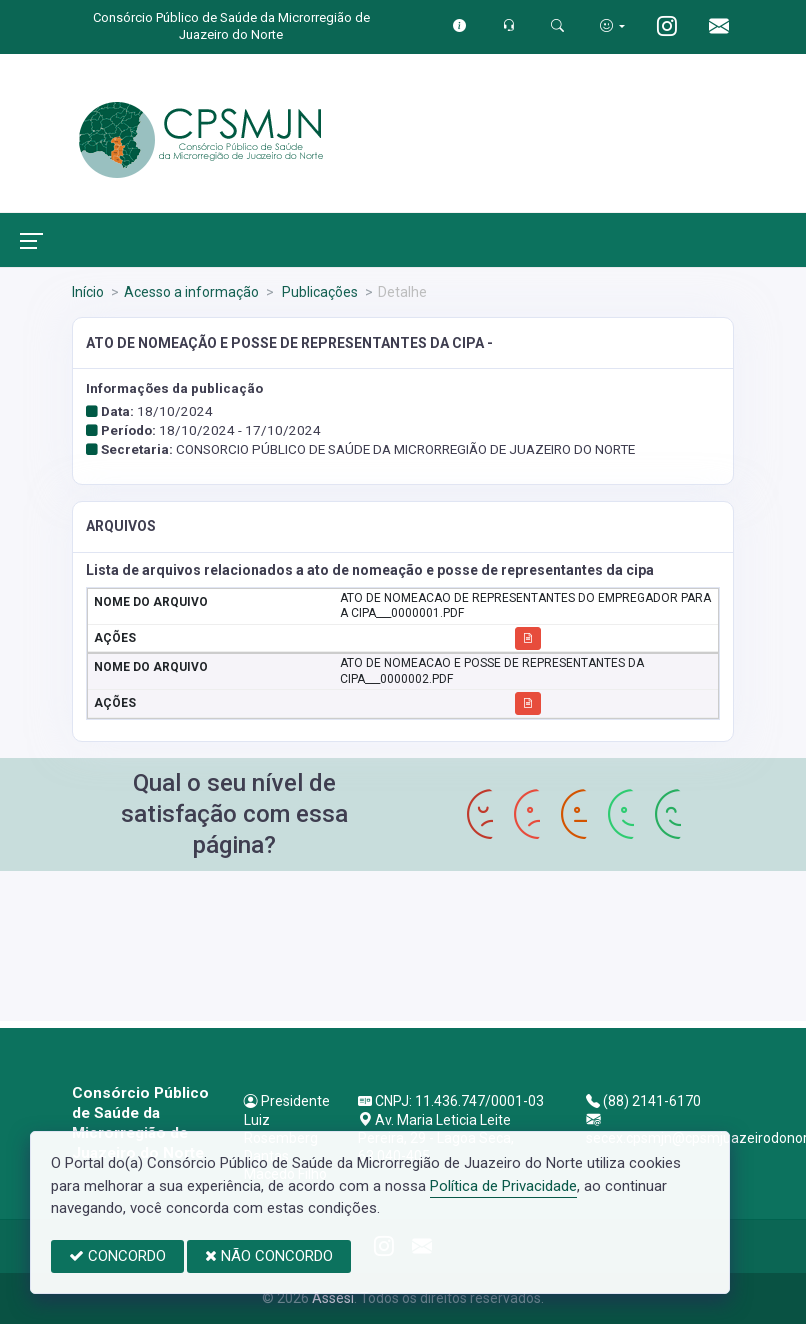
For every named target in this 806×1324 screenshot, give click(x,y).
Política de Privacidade (503, 1186)
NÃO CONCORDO (269, 1256)
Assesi (333, 1298)
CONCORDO (117, 1256)
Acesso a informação (191, 292)
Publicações (318, 292)
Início (88, 292)
